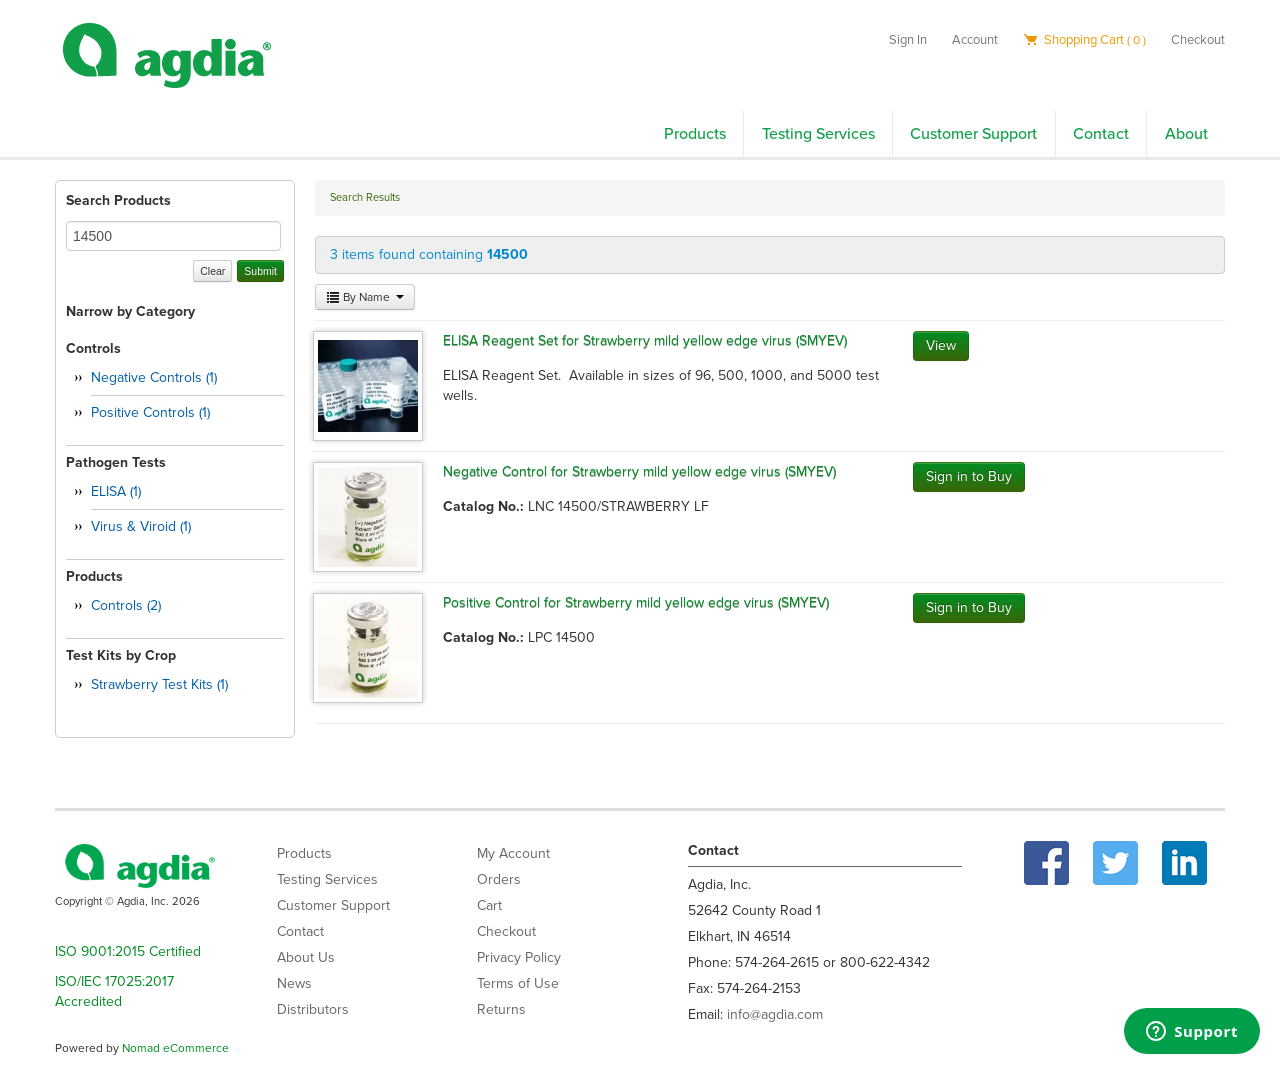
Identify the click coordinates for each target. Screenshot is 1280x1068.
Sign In (908, 40)
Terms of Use (518, 983)
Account (975, 40)
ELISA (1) (116, 491)
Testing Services (818, 134)
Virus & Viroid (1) (141, 526)
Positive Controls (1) (150, 412)
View (941, 345)
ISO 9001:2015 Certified (128, 951)
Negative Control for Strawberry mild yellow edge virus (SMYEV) (639, 471)
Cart (489, 905)
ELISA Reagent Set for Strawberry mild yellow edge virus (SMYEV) (645, 340)
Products (695, 134)
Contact (1101, 134)
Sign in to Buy (969, 476)
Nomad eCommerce (175, 1048)
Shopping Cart (1084, 40)
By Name (365, 297)
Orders (499, 879)
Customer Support (973, 134)
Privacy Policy (519, 957)
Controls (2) (126, 605)
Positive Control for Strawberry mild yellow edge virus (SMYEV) (636, 602)
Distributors (313, 1009)
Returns (501, 1009)
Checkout (1198, 40)
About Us (306, 957)
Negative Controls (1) (154, 377)
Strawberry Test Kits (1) (159, 684)
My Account (513, 853)
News (294, 983)
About (1186, 134)
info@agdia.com (775, 1014)
